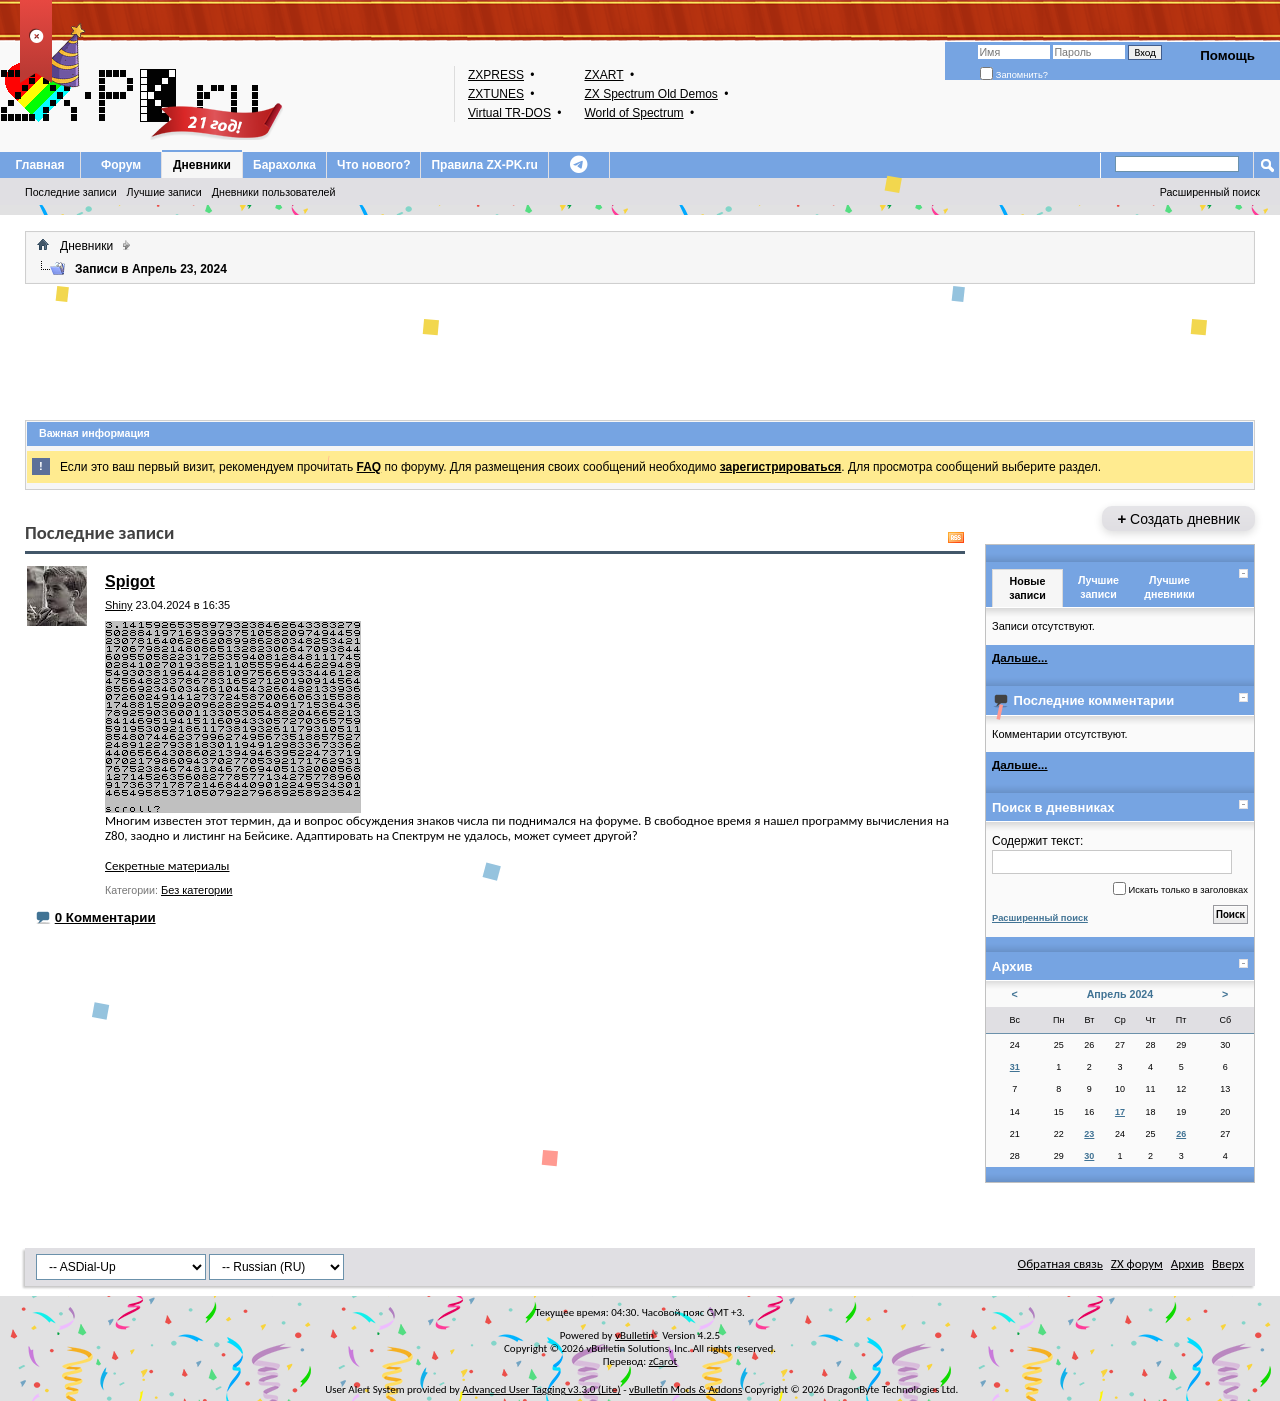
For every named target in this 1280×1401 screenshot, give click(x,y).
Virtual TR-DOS (509, 113)
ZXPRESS (496, 75)
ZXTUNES (496, 94)
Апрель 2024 (1120, 994)
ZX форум (1137, 1263)
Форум (121, 165)
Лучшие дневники (1169, 586)
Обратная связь (1060, 1263)
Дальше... (1020, 657)
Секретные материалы (167, 865)
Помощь (1227, 55)
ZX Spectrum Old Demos (650, 94)
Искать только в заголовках (1180, 888)
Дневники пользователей (274, 192)
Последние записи (71, 192)
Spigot (130, 581)
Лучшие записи (164, 192)
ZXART (603, 75)
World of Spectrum (633, 113)
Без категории (196, 890)
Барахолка (284, 165)
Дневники (202, 165)
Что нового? (373, 165)
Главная (40, 165)
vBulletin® (637, 1335)
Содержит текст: (1112, 854)
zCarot (663, 1361)
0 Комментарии (105, 917)
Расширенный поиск (1210, 192)
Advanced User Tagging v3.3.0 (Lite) (541, 1389)
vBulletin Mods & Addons (685, 1389)
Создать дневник (1178, 518)
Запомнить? (1014, 75)
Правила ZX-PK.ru (484, 165)
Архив (1187, 1263)
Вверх (1228, 1263)
